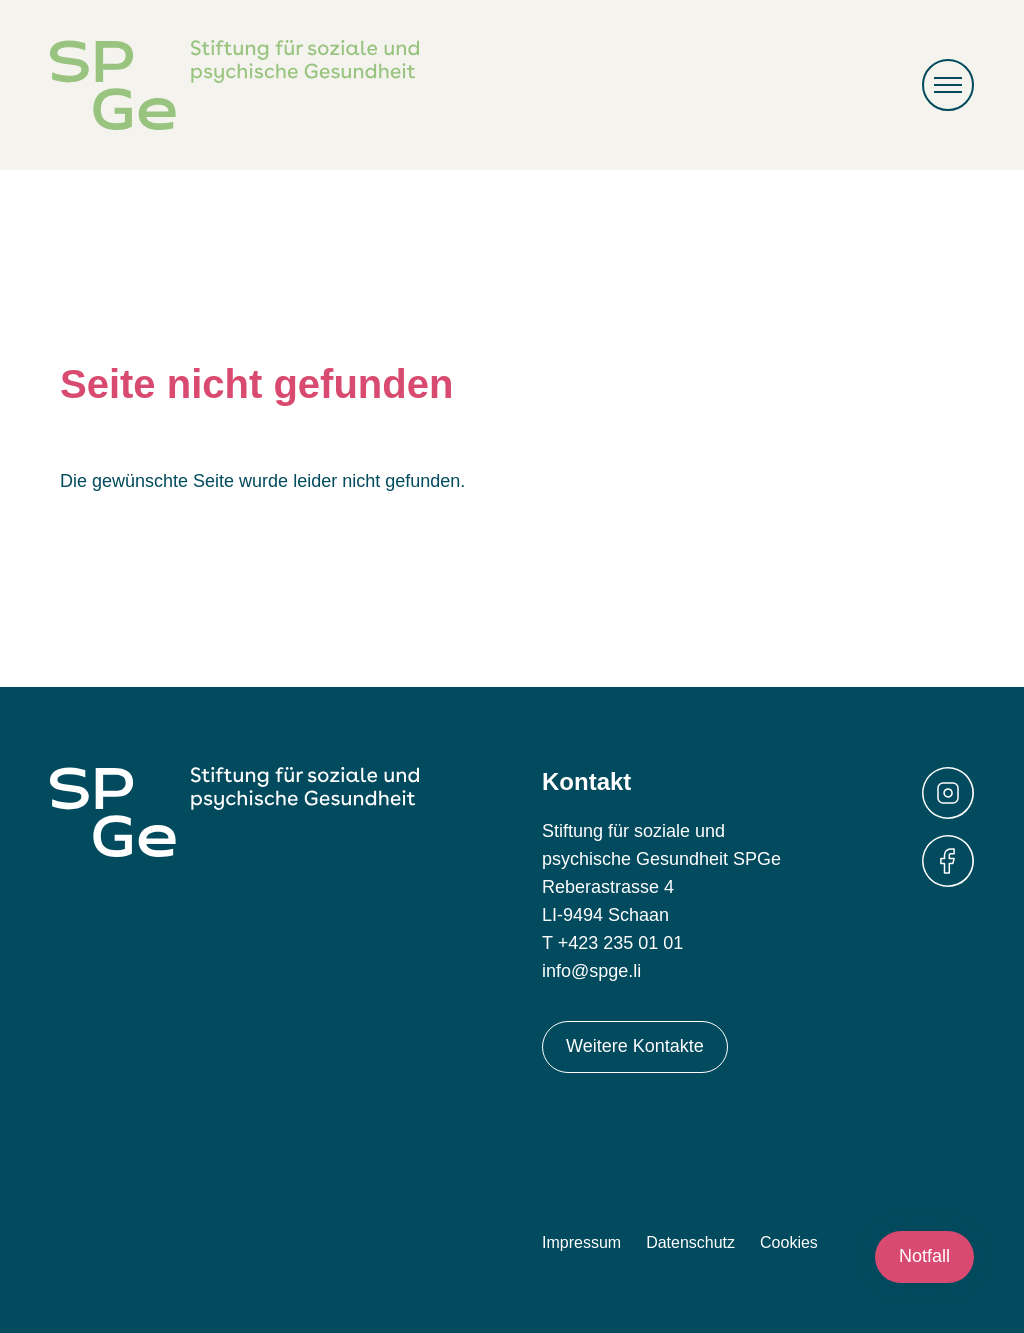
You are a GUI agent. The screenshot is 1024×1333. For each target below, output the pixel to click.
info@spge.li (591, 971)
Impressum (581, 1242)
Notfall (924, 1256)
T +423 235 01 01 (612, 943)
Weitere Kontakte (635, 1046)
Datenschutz (690, 1242)
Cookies (789, 1242)
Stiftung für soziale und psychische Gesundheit (234, 85)
